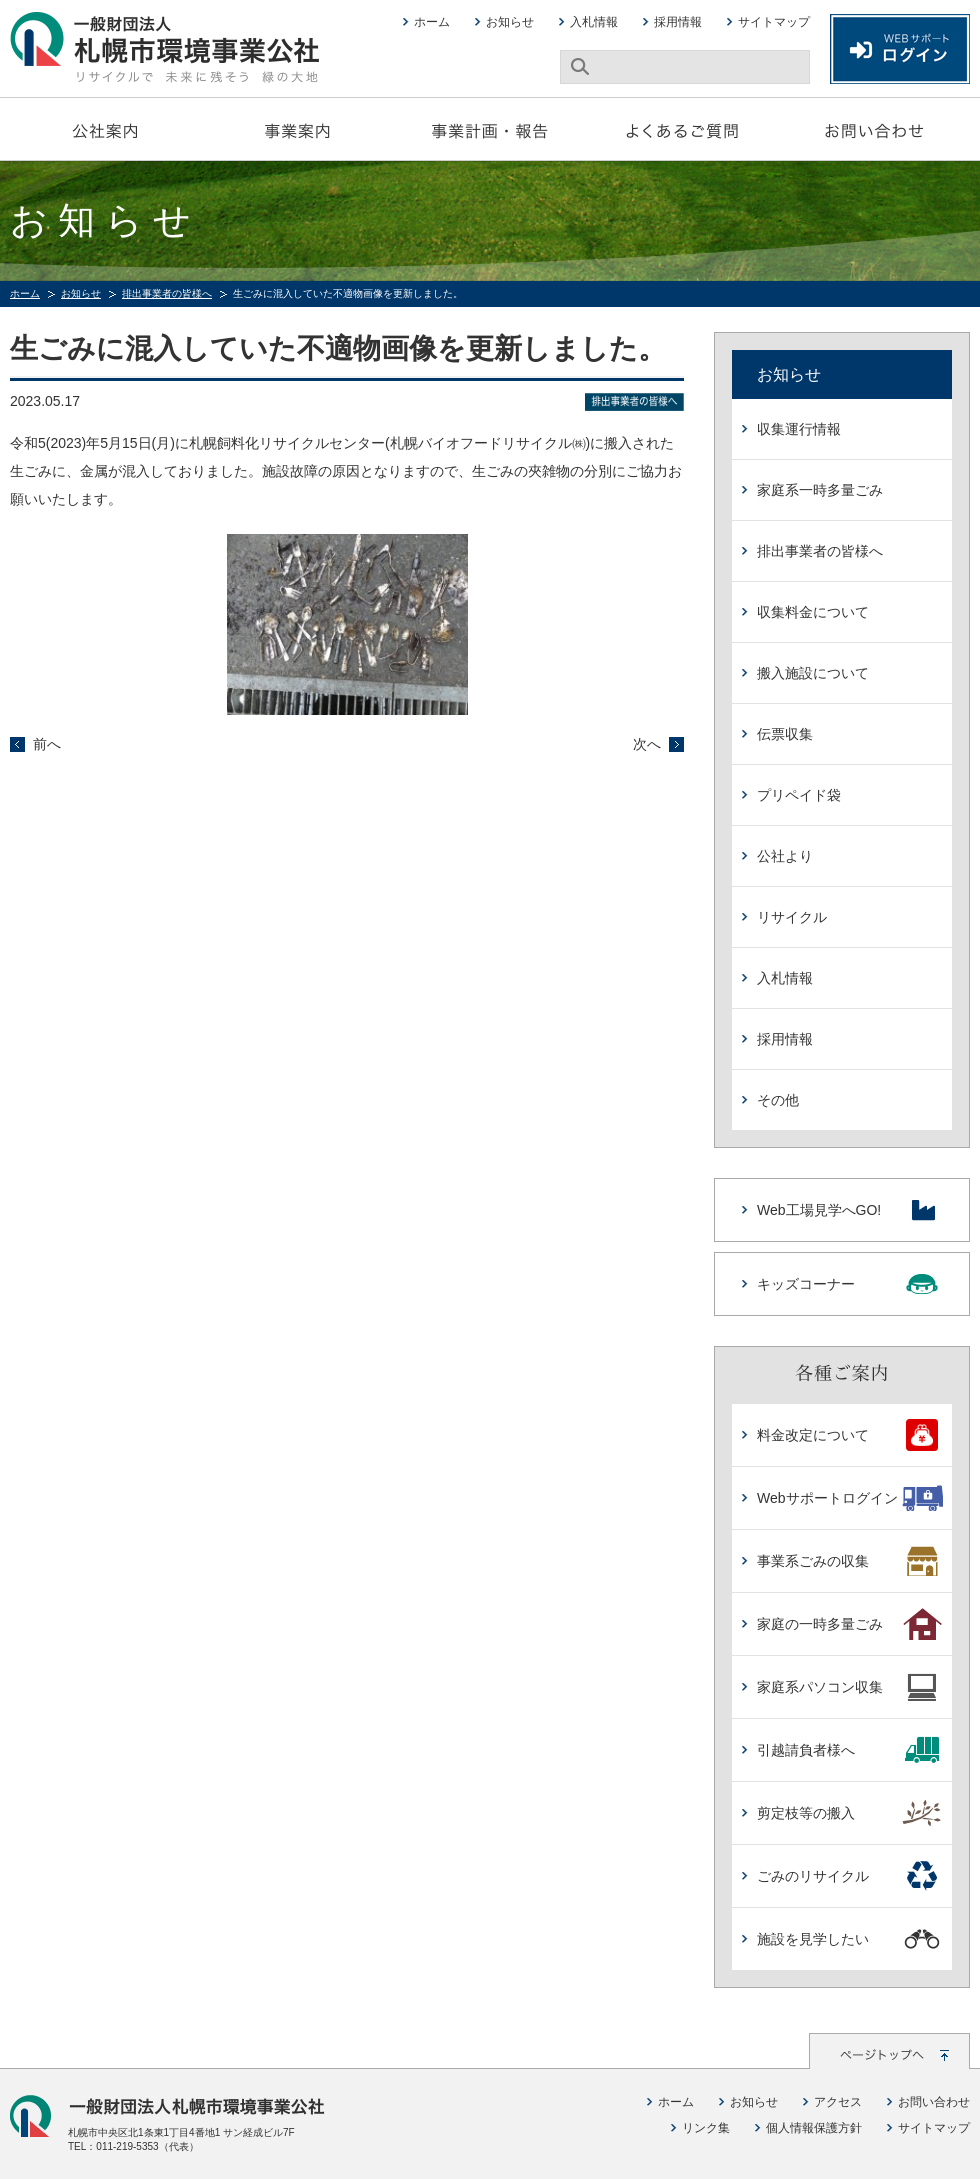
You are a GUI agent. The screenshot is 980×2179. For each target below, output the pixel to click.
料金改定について (849, 1435)
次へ (647, 744)
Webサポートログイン (849, 1498)
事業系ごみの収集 (849, 1561)
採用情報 (678, 22)
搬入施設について (813, 673)
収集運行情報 (799, 429)
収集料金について (813, 612)
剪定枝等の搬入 (849, 1813)
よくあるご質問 (682, 129)
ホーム (432, 22)
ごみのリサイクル (849, 1876)
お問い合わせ (874, 129)
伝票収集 (785, 734)
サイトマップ (774, 22)
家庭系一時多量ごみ (820, 490)
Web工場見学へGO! (848, 1210)
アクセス (838, 2102)
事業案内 (298, 129)
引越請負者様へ (849, 1750)
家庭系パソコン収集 (849, 1687)
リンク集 (706, 2128)
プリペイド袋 (799, 795)
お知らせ (510, 22)
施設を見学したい (849, 1939)
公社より (785, 856)
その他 (778, 1100)
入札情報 (594, 22)
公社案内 (106, 129)
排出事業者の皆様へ (167, 293)
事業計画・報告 (490, 129)
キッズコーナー (848, 1284)
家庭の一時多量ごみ (849, 1624)
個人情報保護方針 (814, 2128)
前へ (47, 744)
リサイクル (792, 917)
